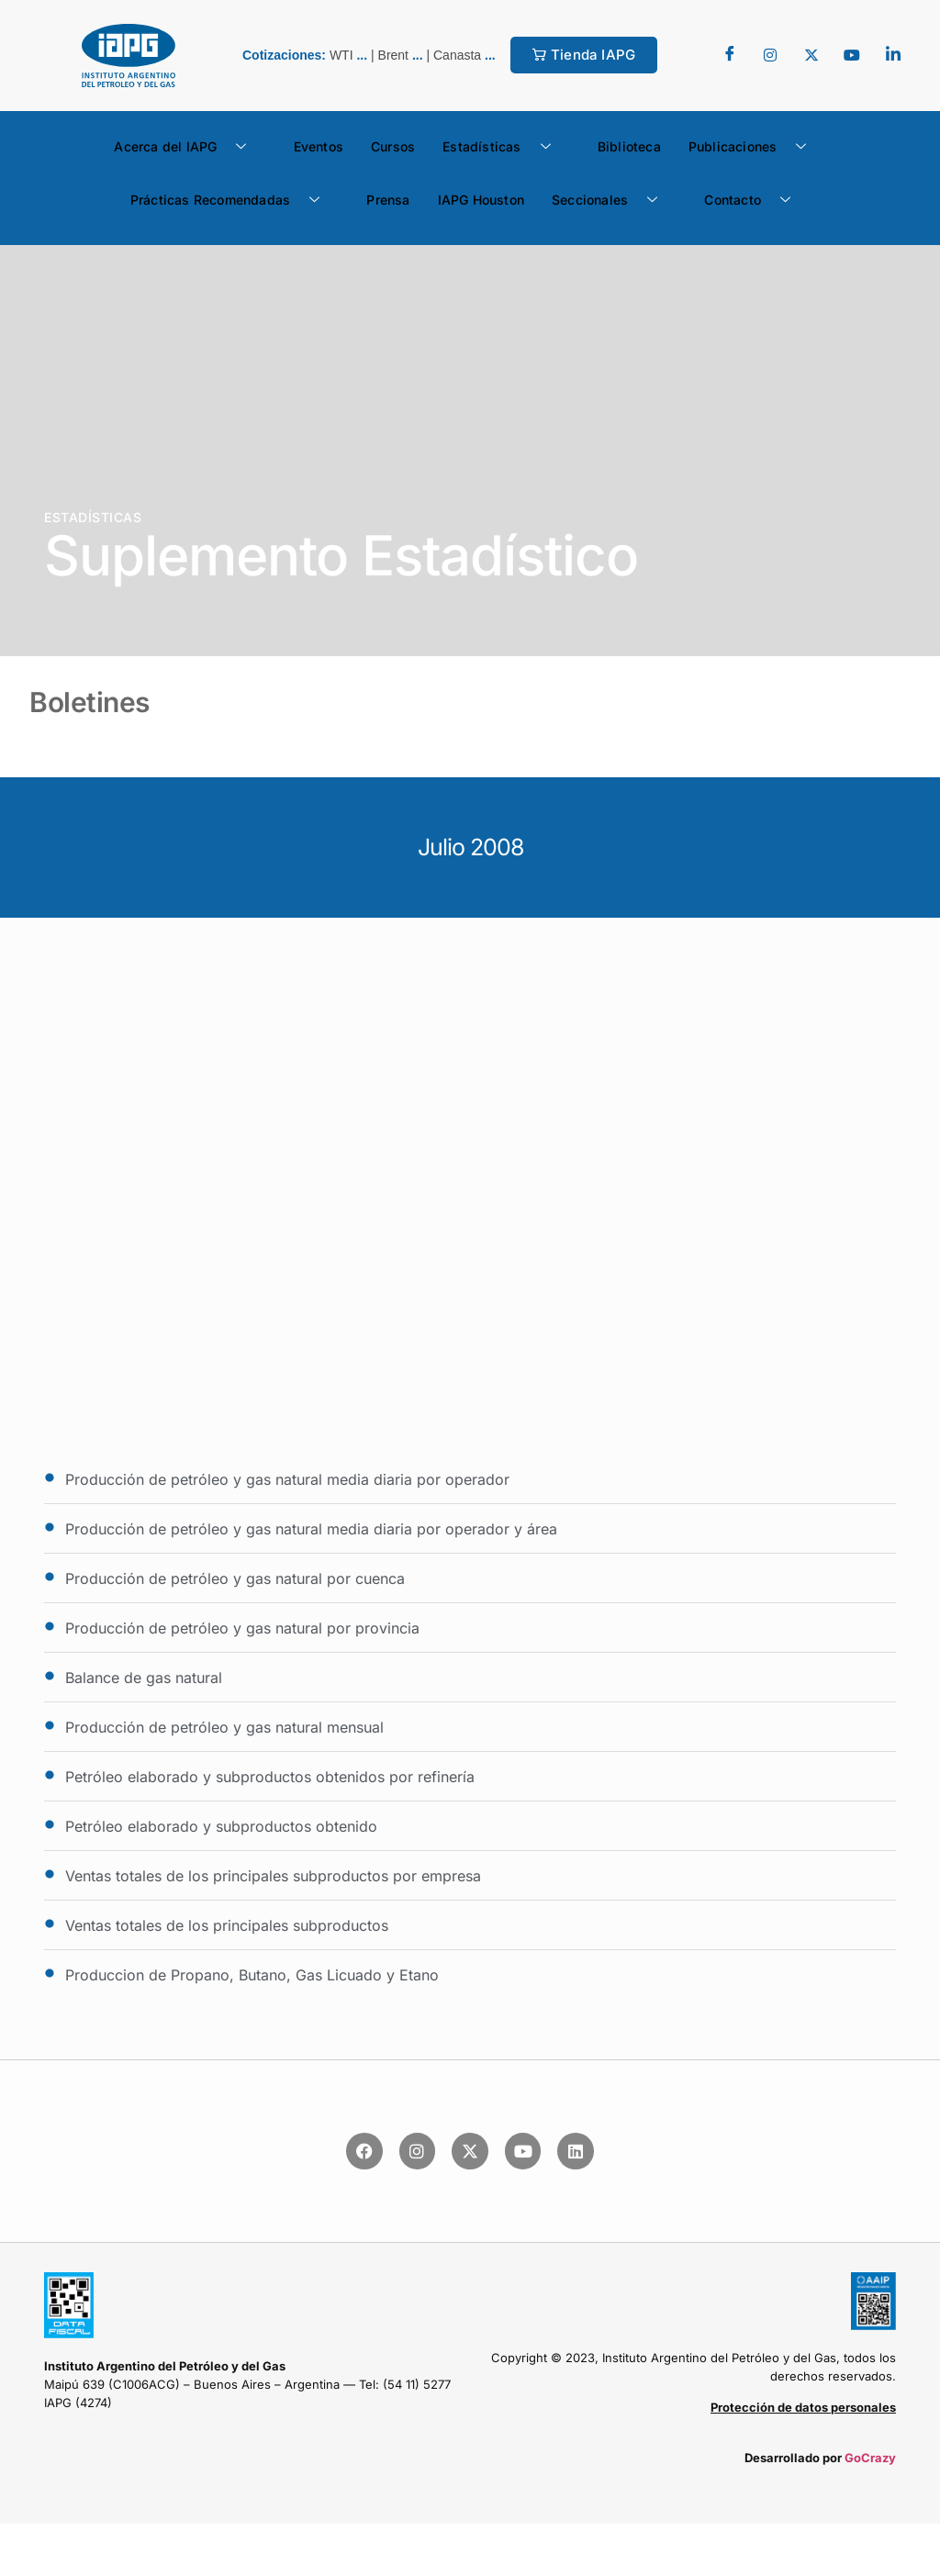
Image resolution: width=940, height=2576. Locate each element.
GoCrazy (870, 2457)
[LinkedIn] (893, 55)
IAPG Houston (481, 199)
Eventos (318, 146)
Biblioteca (629, 146)
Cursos (393, 146)
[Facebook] (730, 55)
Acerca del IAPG (187, 146)
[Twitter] (770, 55)
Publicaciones (754, 146)
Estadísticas (503, 146)
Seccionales (611, 200)
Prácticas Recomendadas (232, 200)
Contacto (754, 200)
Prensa (387, 199)
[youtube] (852, 55)
